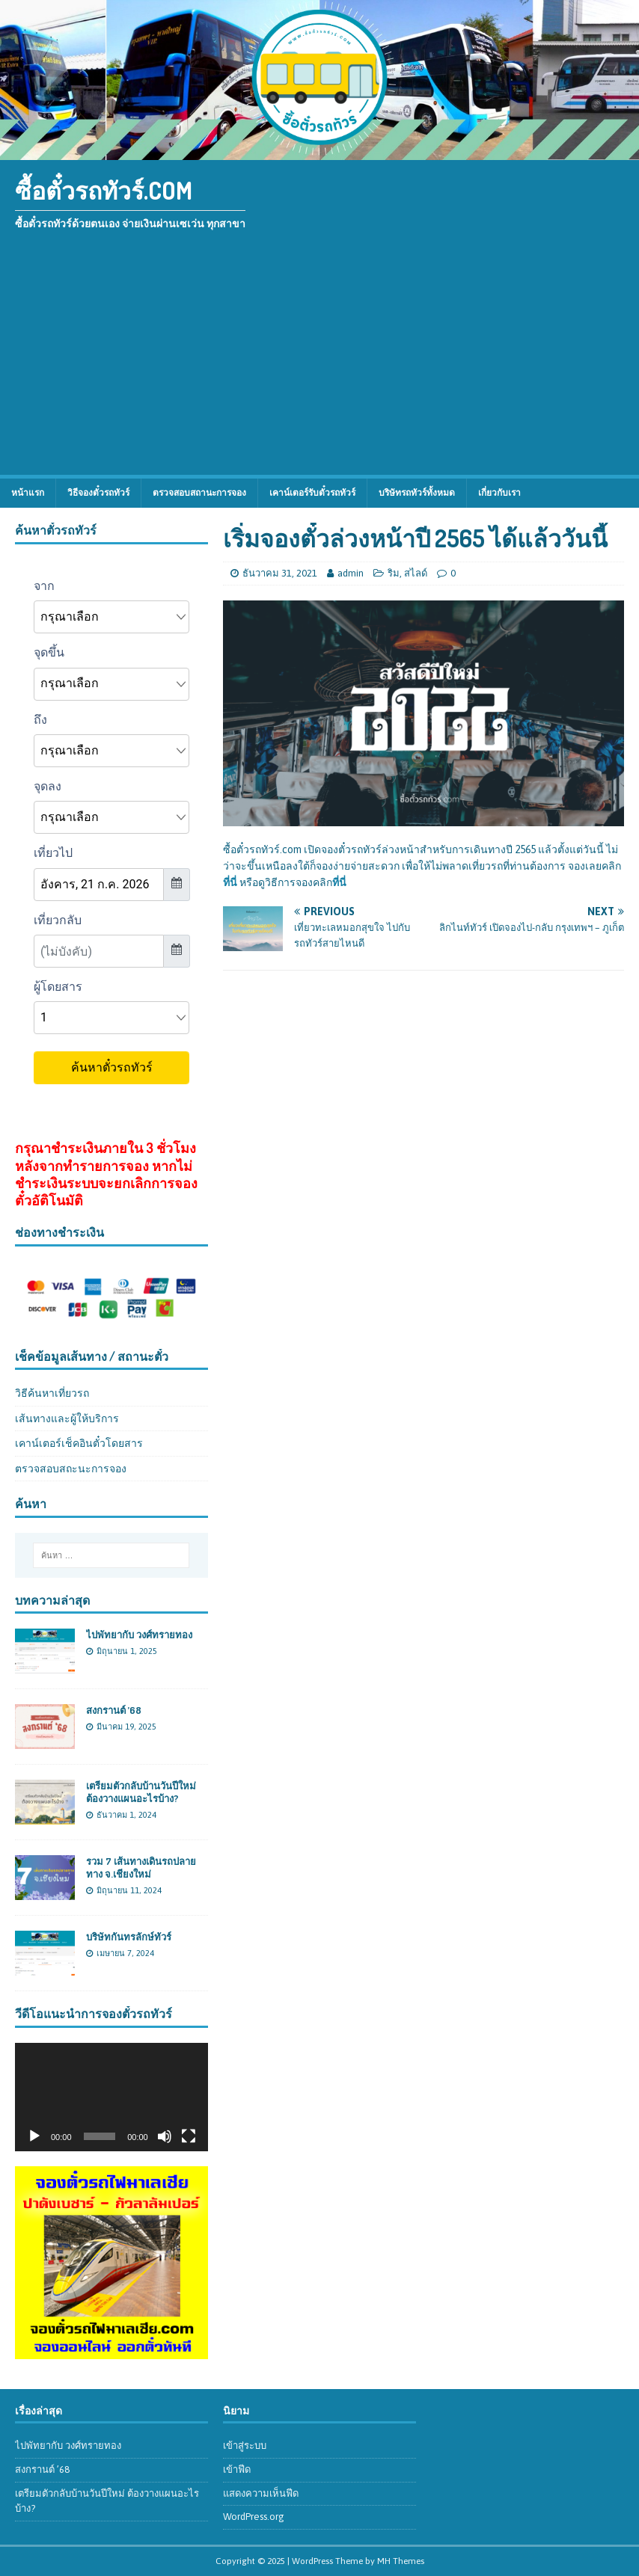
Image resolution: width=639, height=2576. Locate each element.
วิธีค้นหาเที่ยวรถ (52, 1393)
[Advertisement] (319, 362)
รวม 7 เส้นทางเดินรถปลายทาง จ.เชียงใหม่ (141, 1867)
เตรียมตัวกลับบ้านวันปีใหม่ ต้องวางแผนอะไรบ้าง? (141, 1792)
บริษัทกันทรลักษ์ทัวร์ (128, 1937)
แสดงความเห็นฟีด (261, 2493)
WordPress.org (253, 2516)
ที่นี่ (230, 882)
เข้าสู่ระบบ (244, 2445)
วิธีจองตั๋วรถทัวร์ (98, 493)
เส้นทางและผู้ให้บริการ (67, 1418)
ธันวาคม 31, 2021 (279, 573)
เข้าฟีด (237, 2469)
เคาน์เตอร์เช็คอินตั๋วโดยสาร (79, 1443)
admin (350, 573)
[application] (111, 2097)
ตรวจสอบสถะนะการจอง (70, 1469)
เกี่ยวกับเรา (499, 493)
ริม (394, 573)
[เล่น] (34, 2136)
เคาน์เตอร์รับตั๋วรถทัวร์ (312, 493)
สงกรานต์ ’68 (113, 1710)
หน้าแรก (27, 493)
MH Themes (400, 2561)
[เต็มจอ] (188, 2136)
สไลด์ (415, 573)
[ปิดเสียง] (164, 2136)
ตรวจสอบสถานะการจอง (199, 493)
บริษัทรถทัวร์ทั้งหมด (417, 493)
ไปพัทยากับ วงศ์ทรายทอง (139, 1635)
